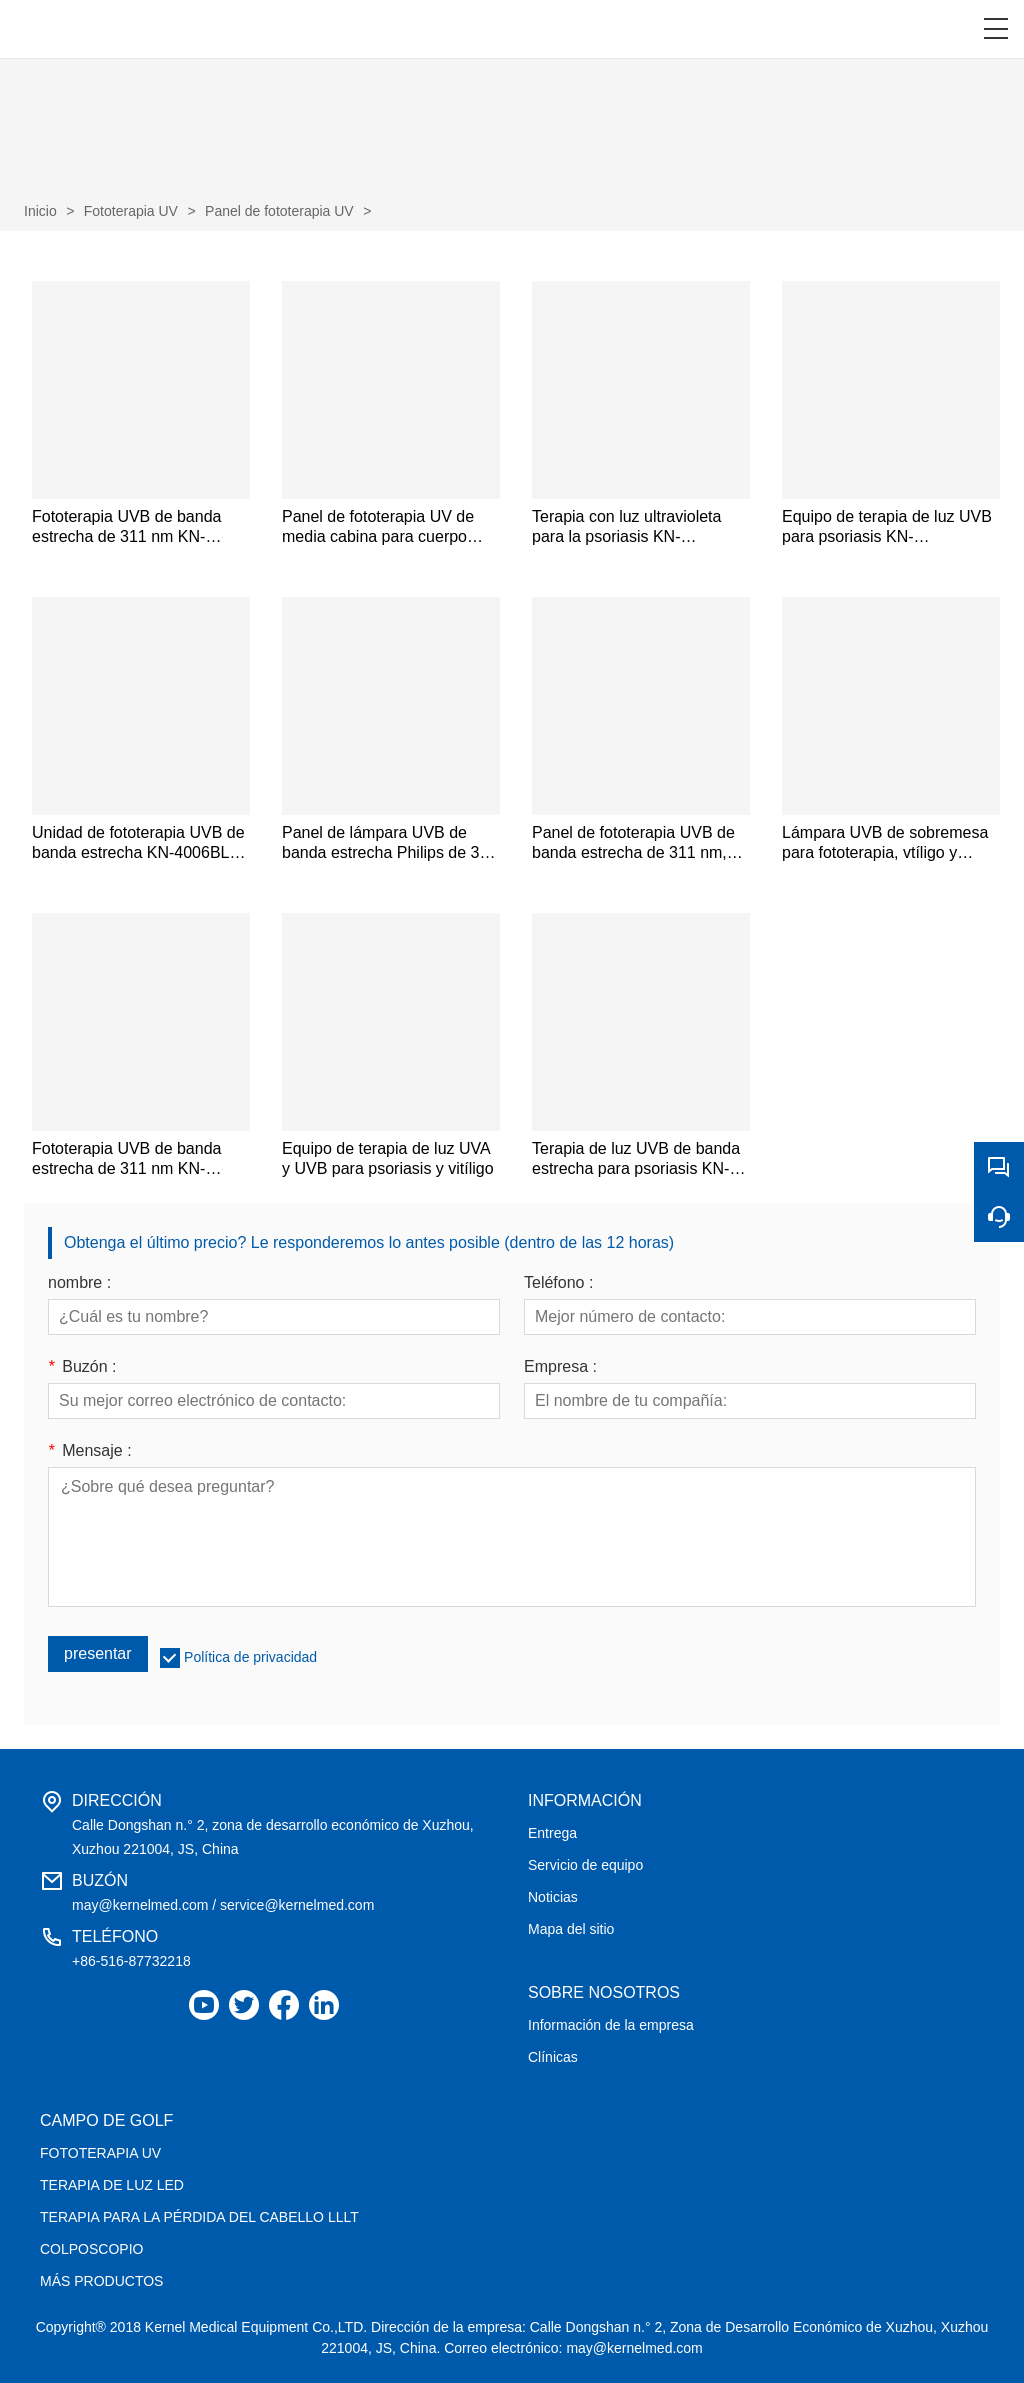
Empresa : (560, 1367)
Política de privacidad (250, 1657)
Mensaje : (90, 1451)
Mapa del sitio (571, 1929)
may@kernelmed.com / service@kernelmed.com (223, 1905)
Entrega (552, 1833)
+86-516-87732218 (131, 1961)
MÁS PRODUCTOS (101, 2281)
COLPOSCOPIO (91, 2249)
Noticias (553, 1897)
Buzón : (82, 1367)
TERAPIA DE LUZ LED (112, 2185)
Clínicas (553, 2057)
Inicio (40, 211)
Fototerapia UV (131, 211)
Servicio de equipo (585, 1865)
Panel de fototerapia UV (279, 211)
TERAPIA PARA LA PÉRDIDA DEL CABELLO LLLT (199, 2217)
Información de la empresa (611, 2025)
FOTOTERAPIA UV (100, 2153)
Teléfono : (558, 1283)
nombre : (79, 1283)
